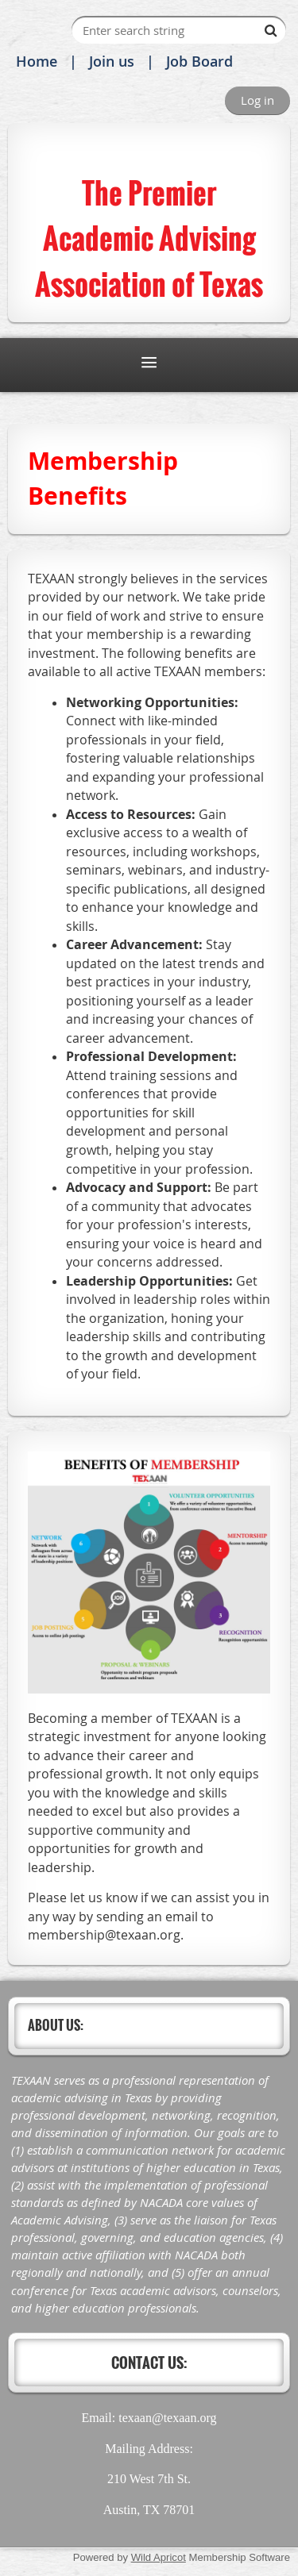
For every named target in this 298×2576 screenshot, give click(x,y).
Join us (111, 61)
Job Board (199, 61)
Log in (257, 100)
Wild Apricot (158, 2557)
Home (36, 61)
